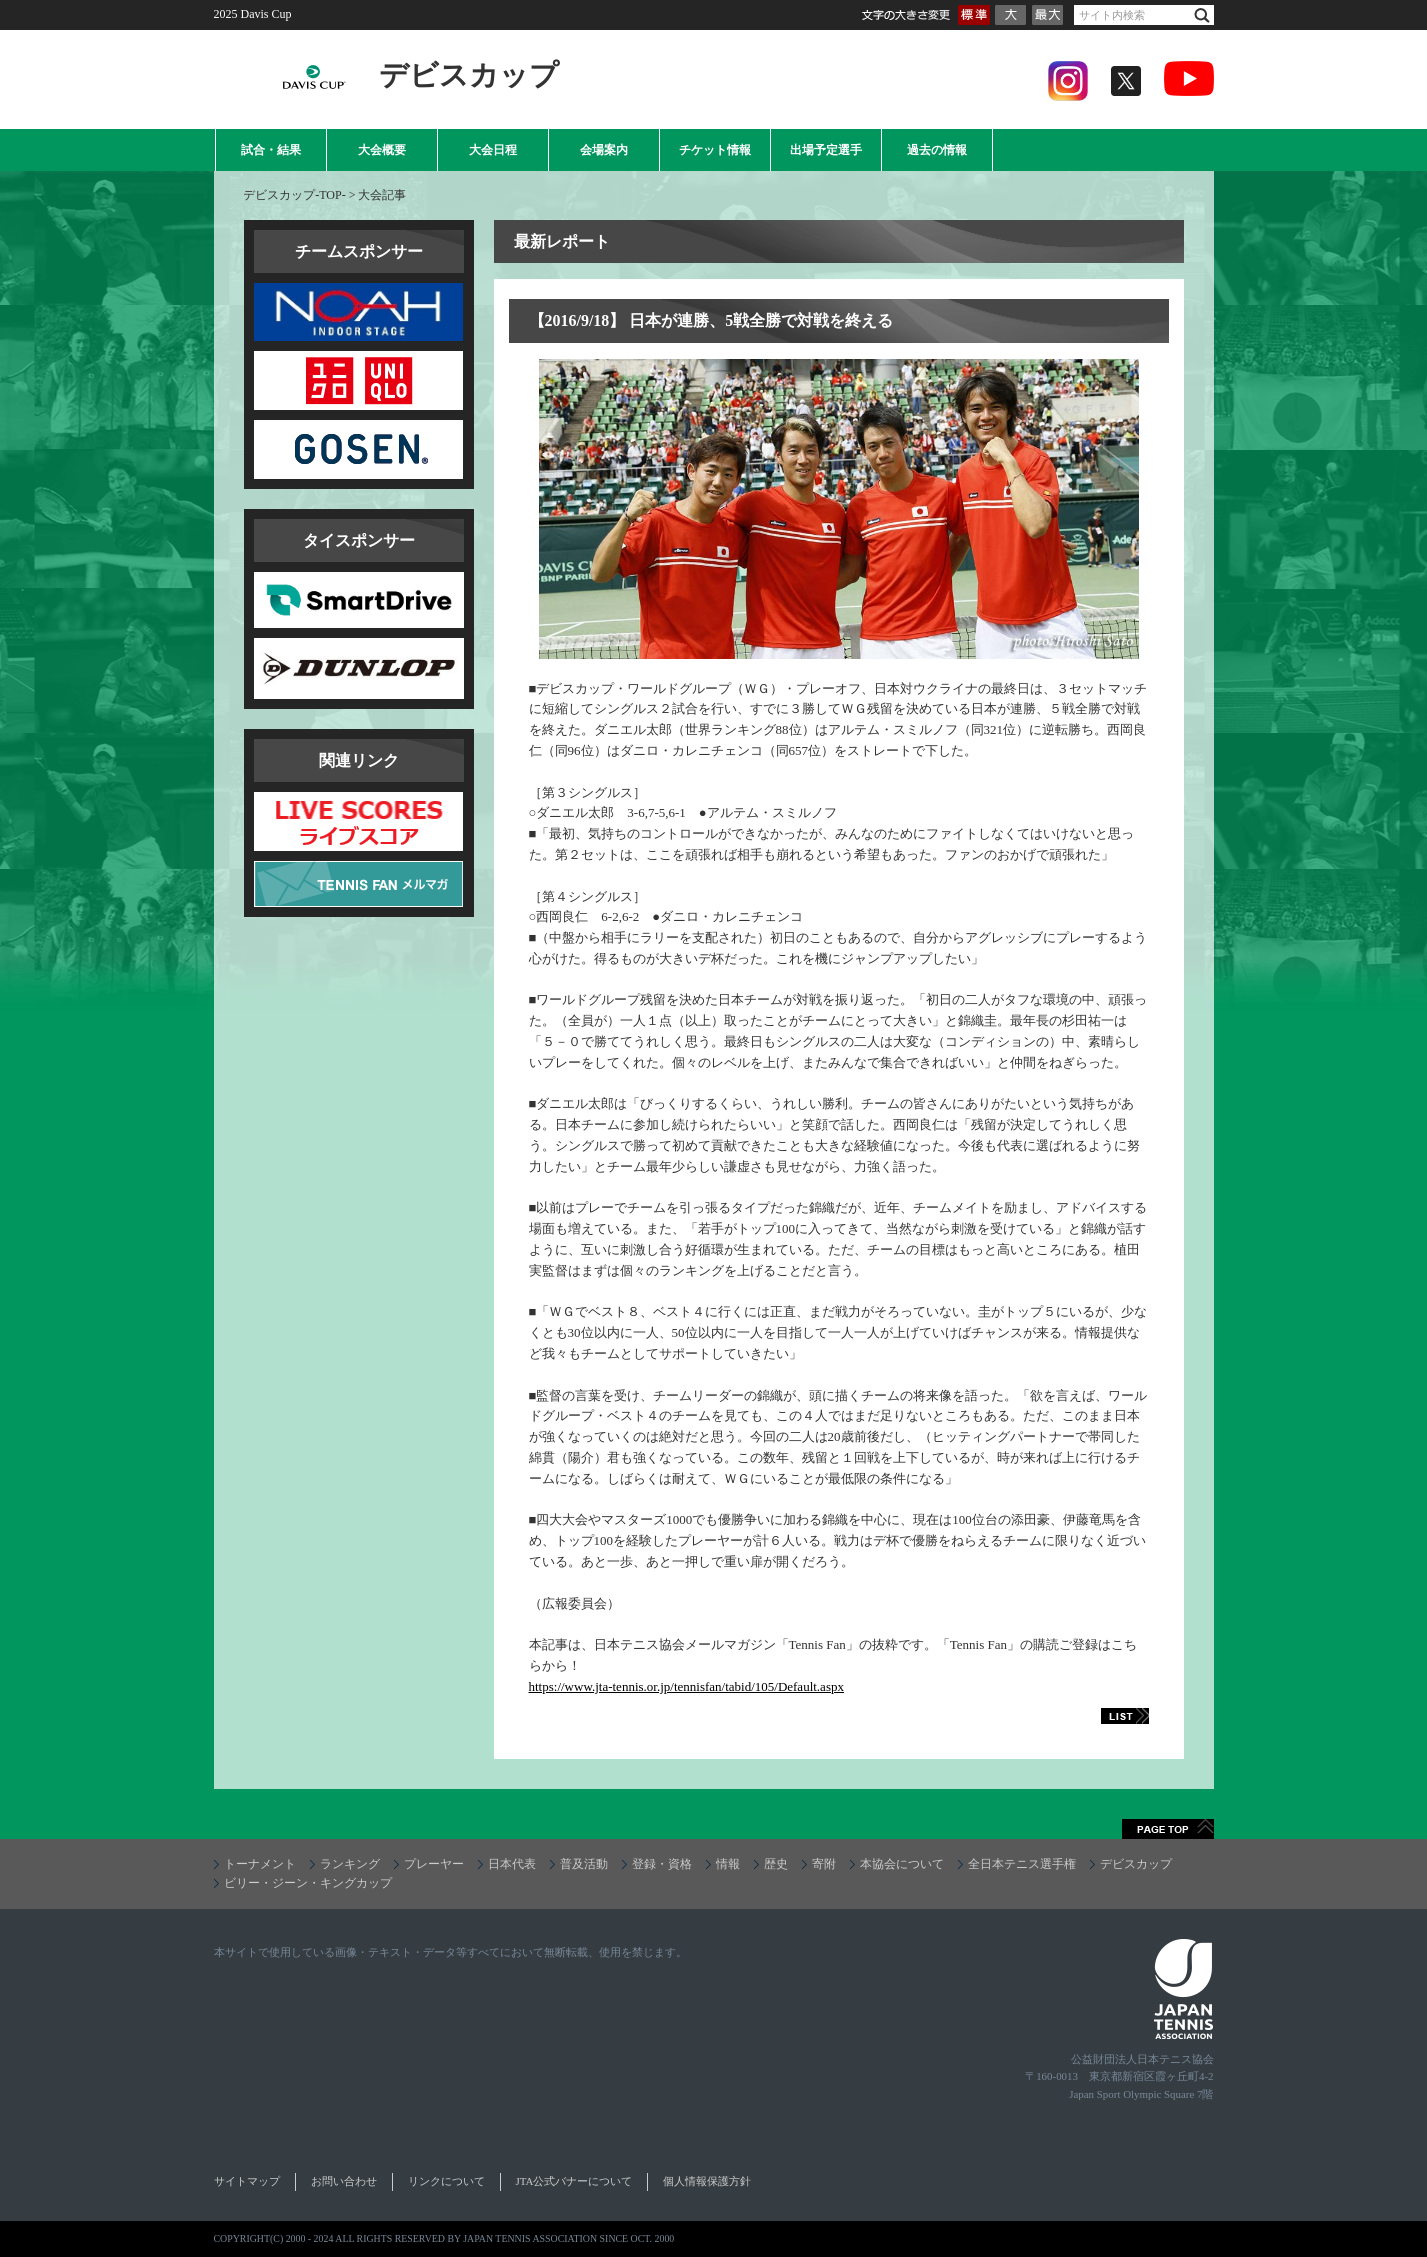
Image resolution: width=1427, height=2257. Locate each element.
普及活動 (584, 1864)
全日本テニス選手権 (1022, 1864)
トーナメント (260, 1864)
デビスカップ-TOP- (294, 195)
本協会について (902, 1864)
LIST (1103, 1716)
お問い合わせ (344, 2181)
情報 (728, 1864)
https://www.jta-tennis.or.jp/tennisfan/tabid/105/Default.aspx (686, 1686)
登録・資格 (662, 1864)
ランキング (350, 1864)
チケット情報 (715, 150)
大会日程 (493, 150)
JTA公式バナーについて (574, 2181)
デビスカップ (1136, 1864)
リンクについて (446, 2181)
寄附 (824, 1864)
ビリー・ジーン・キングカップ (308, 1883)
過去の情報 (937, 150)
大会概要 (382, 150)
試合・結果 (271, 150)
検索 (1202, 15)
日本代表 (512, 1864)
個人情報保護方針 (707, 2181)
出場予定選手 (826, 150)
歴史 (776, 1864)
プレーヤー (434, 1864)
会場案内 (604, 150)
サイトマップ (247, 2181)
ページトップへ (1168, 1829)
